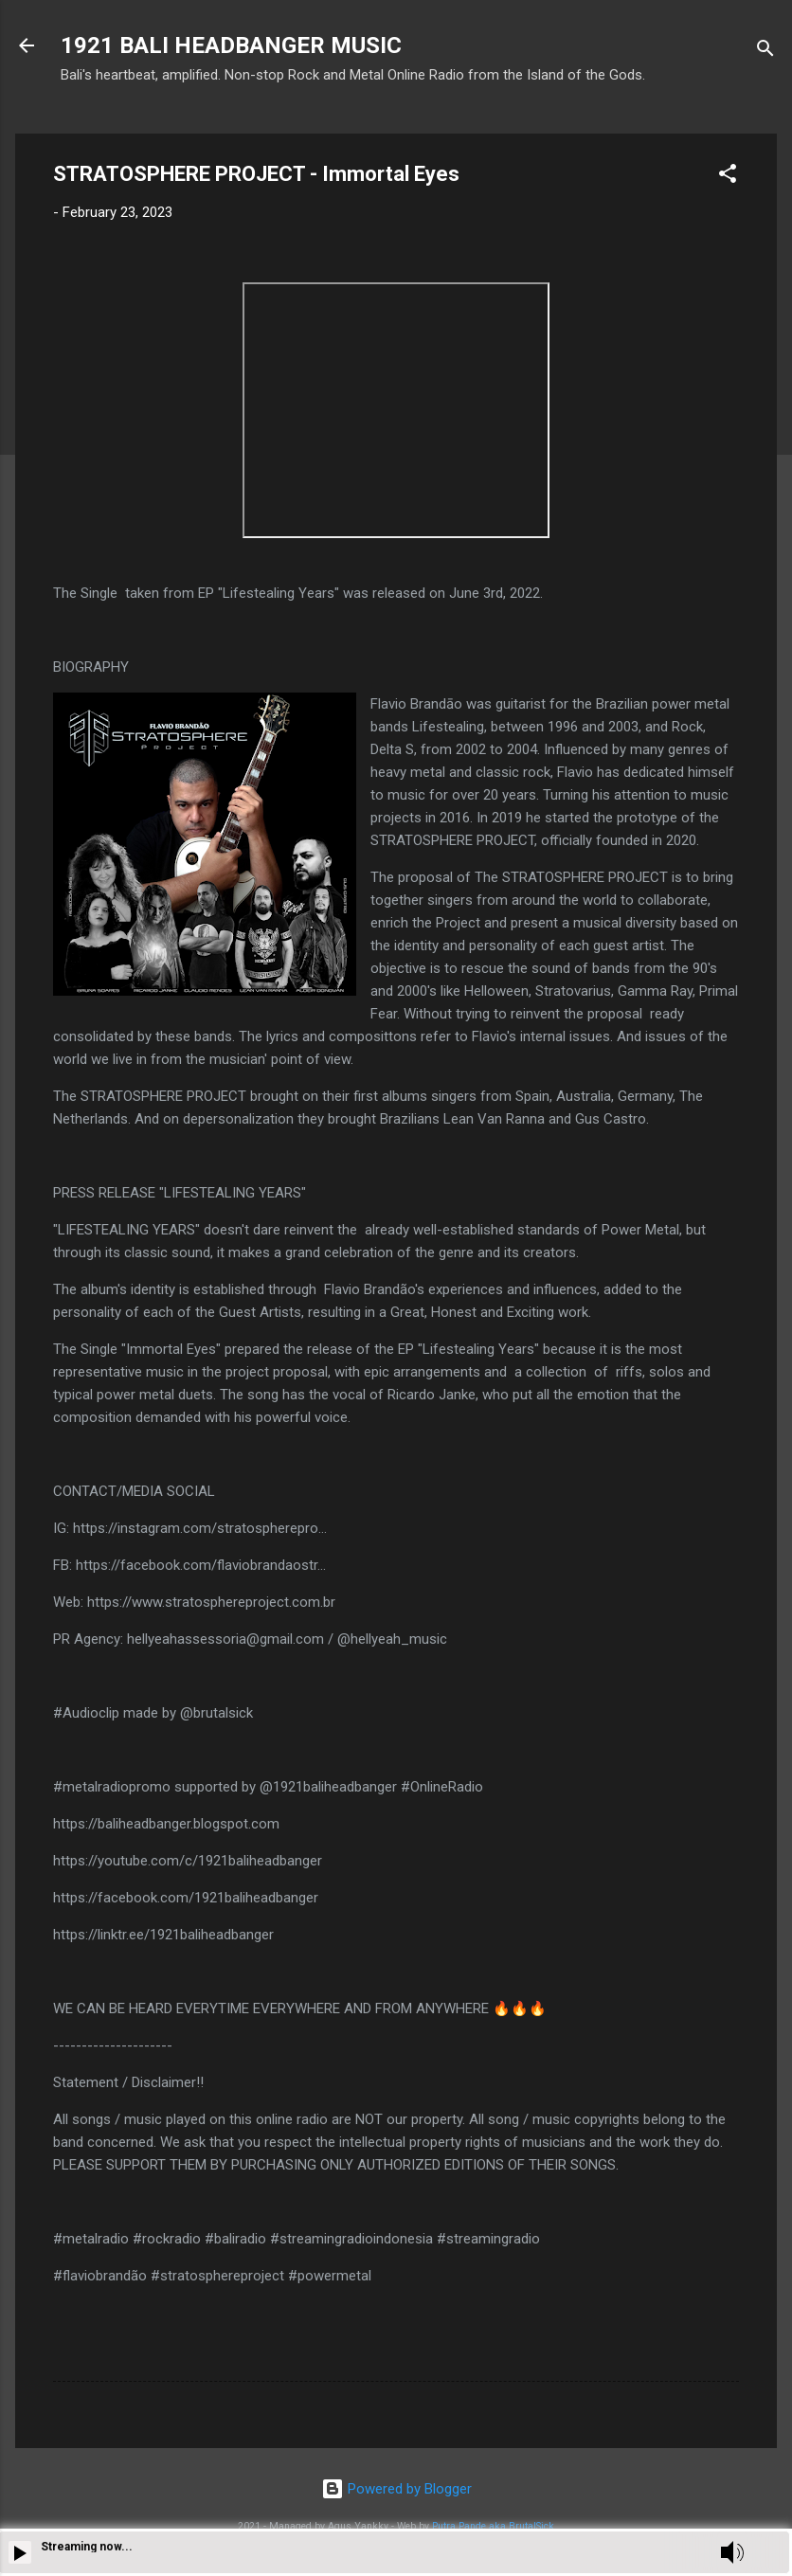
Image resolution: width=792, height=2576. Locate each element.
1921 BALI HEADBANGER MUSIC (231, 45)
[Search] (765, 52)
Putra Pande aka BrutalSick (493, 2526)
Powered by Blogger (396, 2488)
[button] (727, 176)
